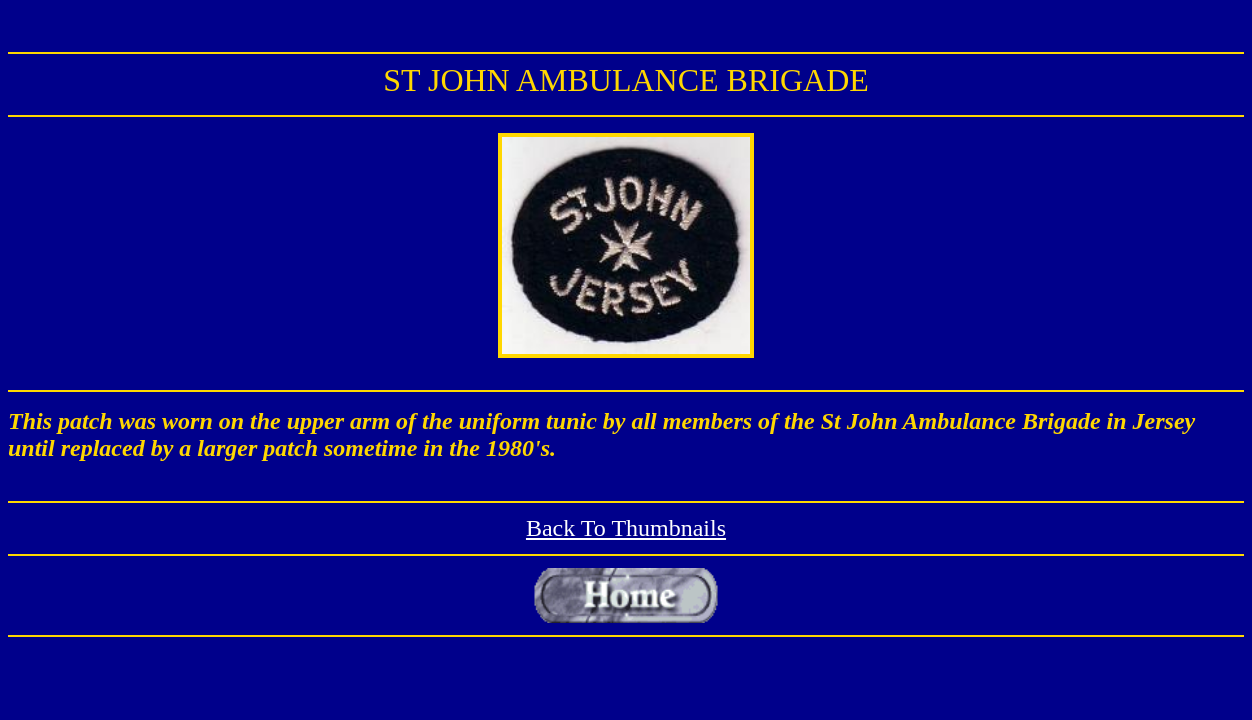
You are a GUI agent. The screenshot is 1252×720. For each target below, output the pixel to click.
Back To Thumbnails (626, 528)
